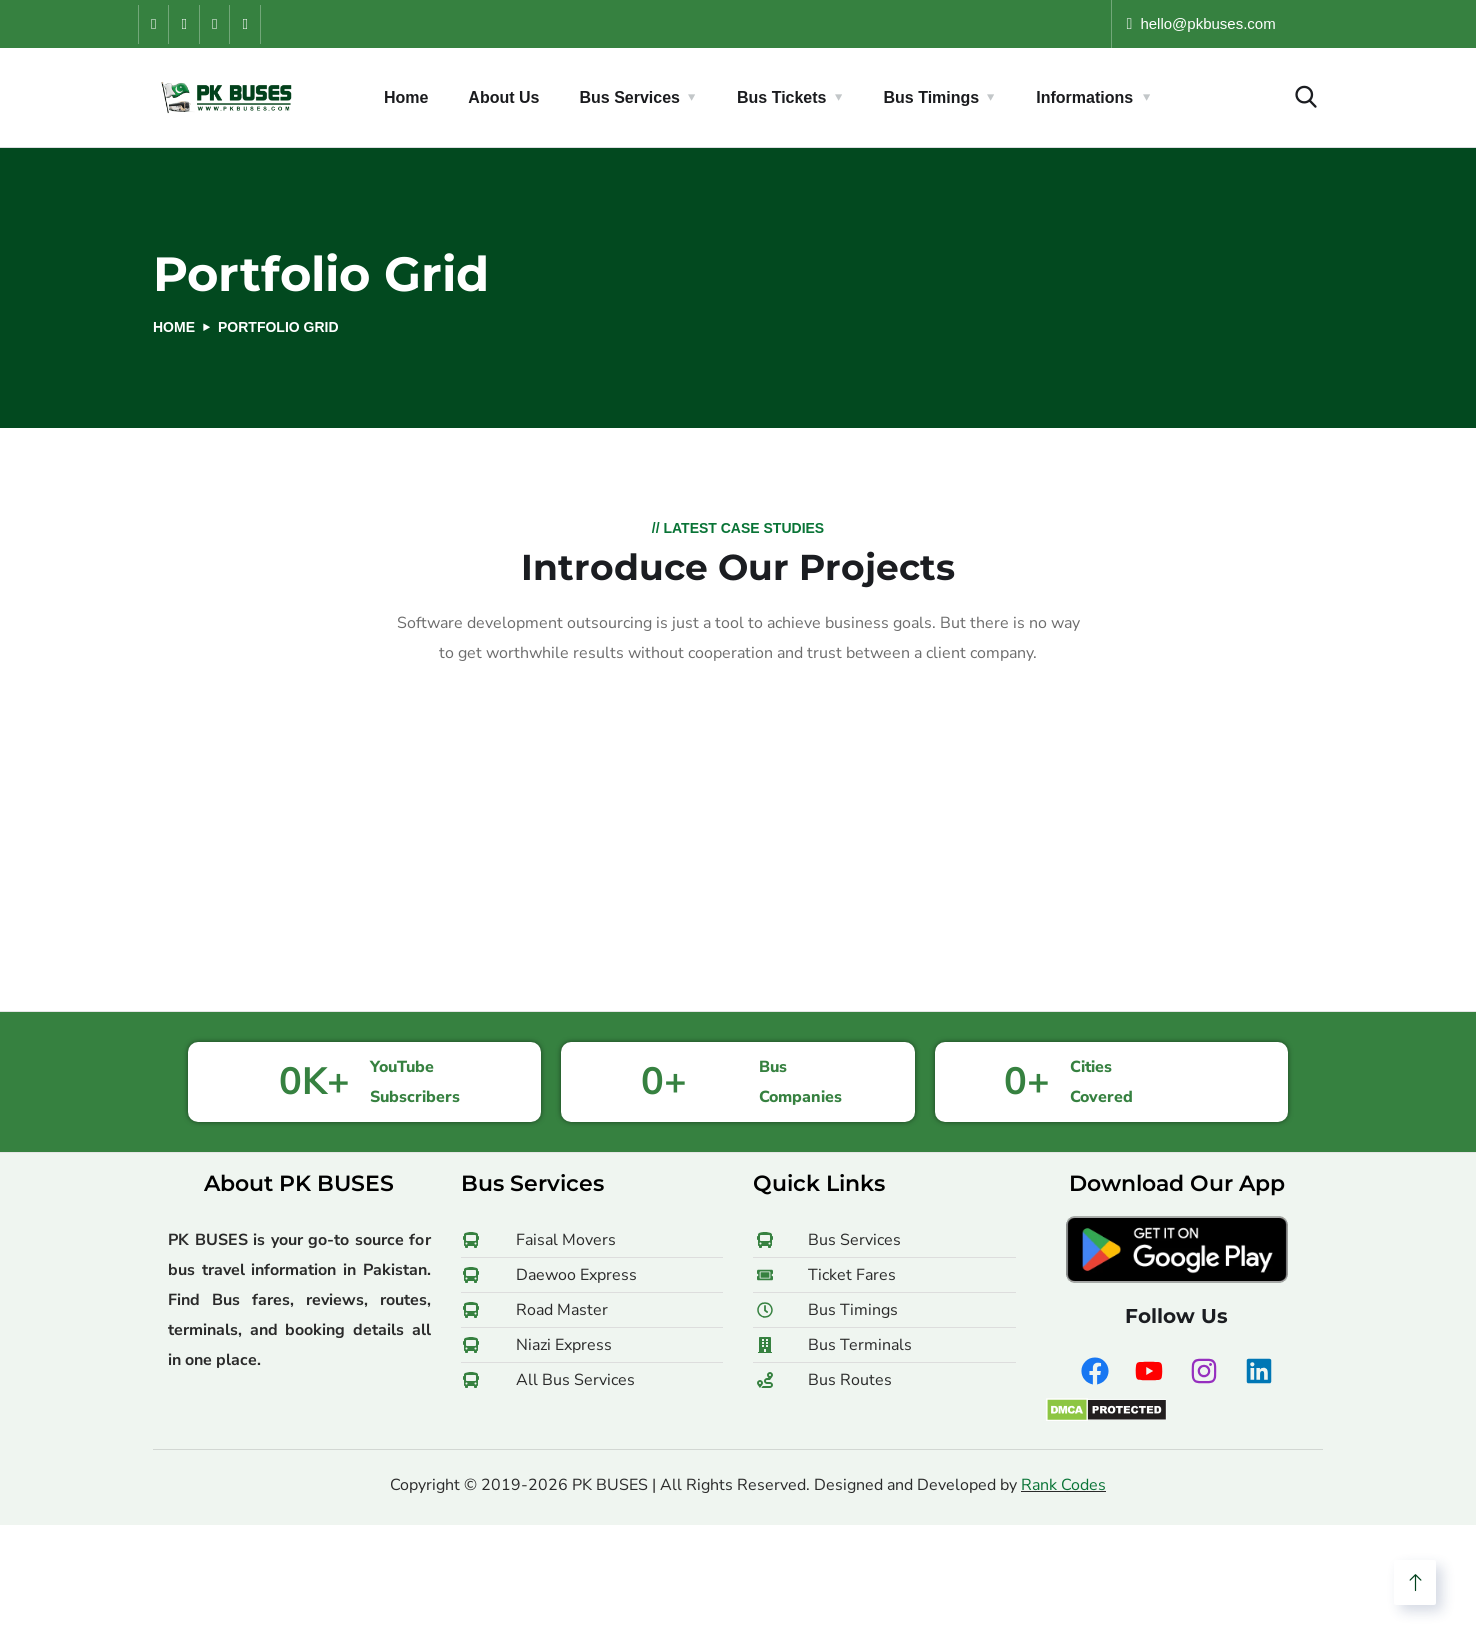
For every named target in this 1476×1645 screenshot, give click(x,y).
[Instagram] (214, 24)
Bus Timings (932, 97)
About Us (503, 97)
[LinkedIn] (244, 24)
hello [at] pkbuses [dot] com (1231, 23)
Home (406, 97)
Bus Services (629, 97)
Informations (1084, 97)
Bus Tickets (782, 97)
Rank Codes (1063, 1485)
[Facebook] (153, 24)
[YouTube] (183, 24)
